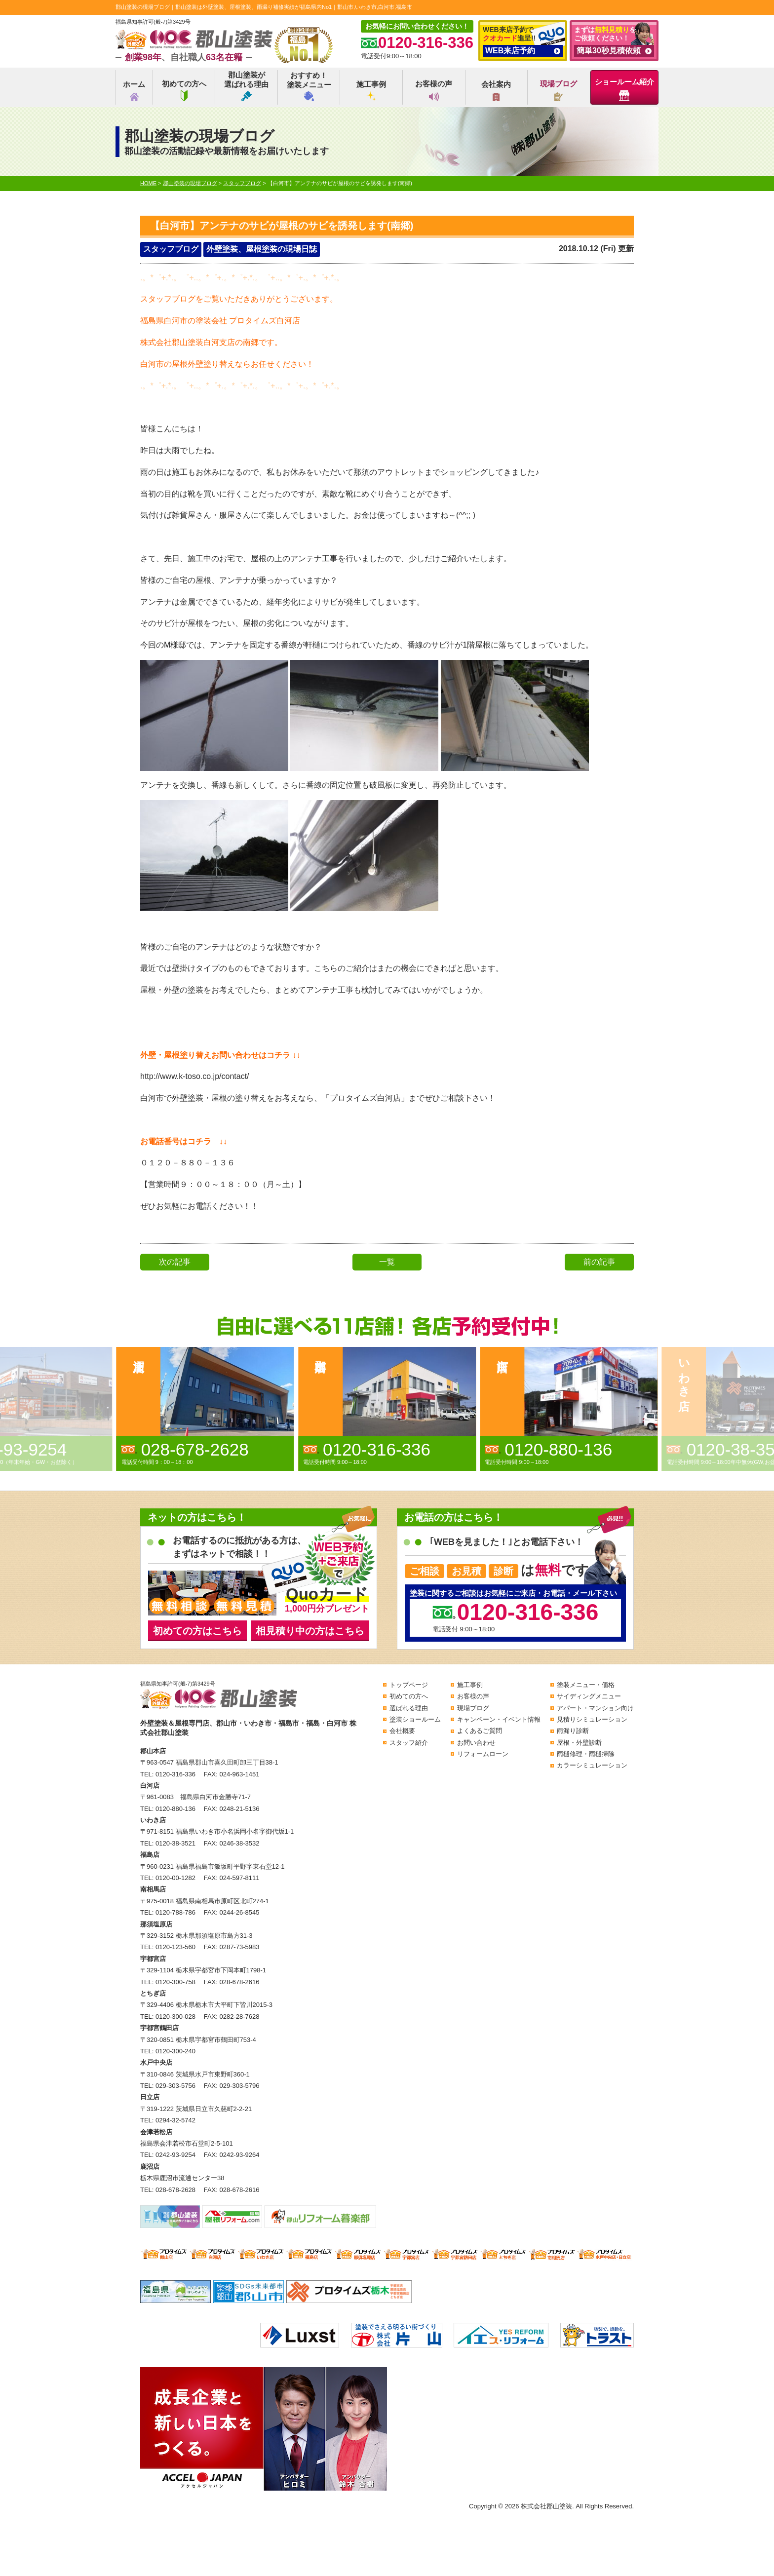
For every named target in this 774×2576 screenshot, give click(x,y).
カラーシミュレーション (592, 1765)
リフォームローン (482, 1754)
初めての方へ (184, 90)
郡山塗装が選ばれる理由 (246, 86)
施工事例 (371, 90)
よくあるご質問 (479, 1730)
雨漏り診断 (573, 1730)
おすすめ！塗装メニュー (309, 86)
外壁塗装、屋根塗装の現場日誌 (261, 249)
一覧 (387, 1262)
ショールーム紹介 (624, 89)
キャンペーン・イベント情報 (499, 1719)
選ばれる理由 (408, 1708)
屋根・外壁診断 (579, 1742)
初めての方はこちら (197, 1630)
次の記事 (175, 1262)
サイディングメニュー (589, 1696)
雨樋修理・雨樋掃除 (586, 1754)
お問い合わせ (476, 1742)
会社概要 (402, 1730)
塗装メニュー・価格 (586, 1685)
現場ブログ (558, 90)
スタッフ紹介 (408, 1742)
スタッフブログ (170, 249)
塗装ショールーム (415, 1719)
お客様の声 (433, 90)
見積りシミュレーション (592, 1719)
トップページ (408, 1685)
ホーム (134, 90)
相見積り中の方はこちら (310, 1630)
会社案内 (496, 90)
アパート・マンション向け (595, 1708)
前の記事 (599, 1262)
